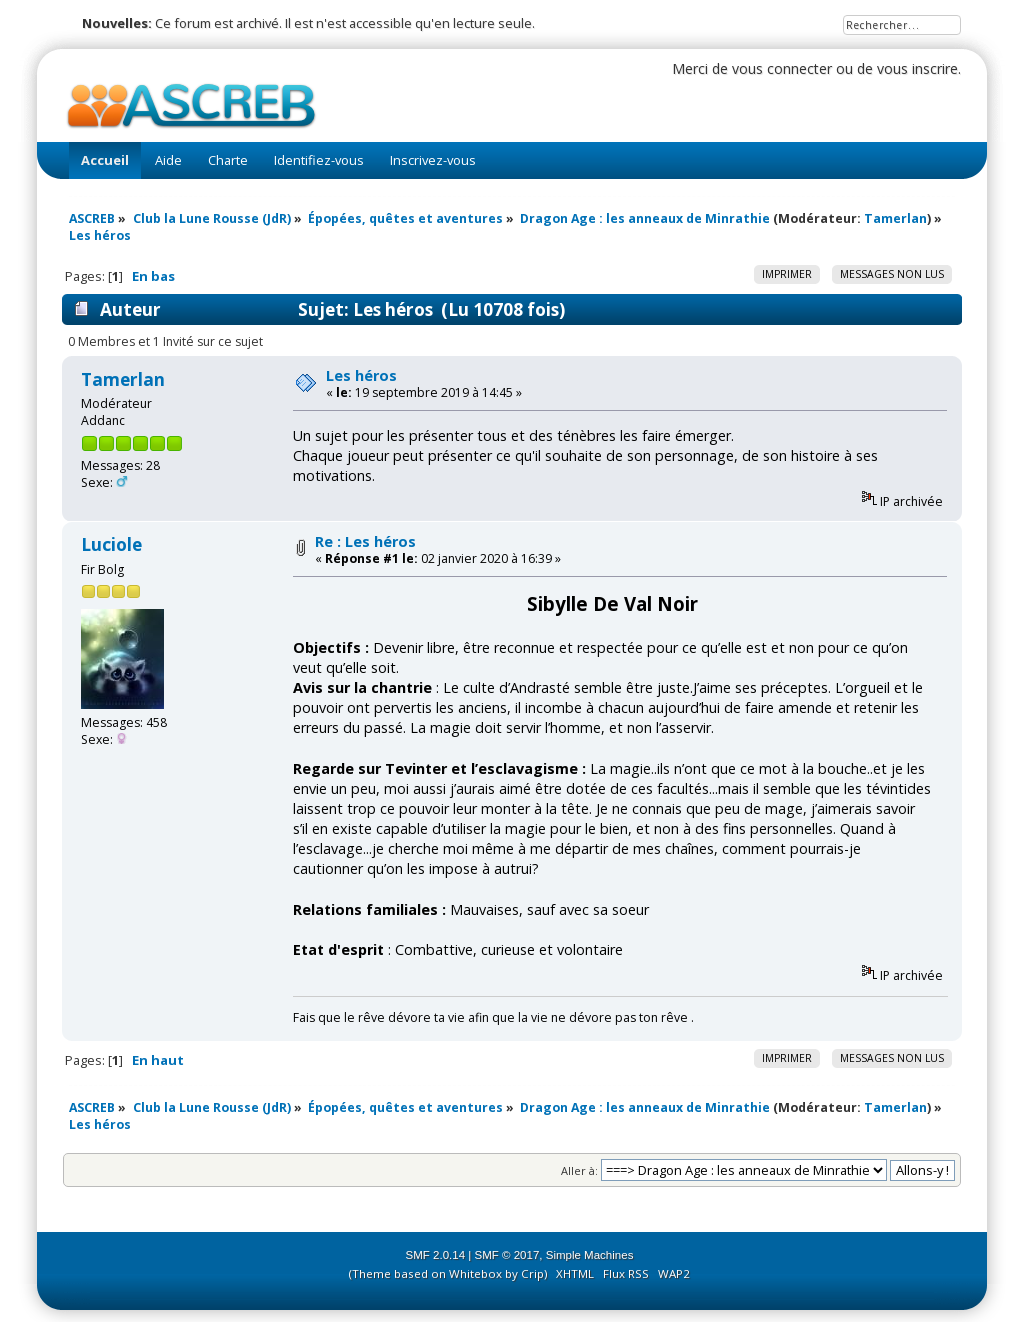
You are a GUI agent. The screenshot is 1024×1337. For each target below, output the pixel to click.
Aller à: (579, 1170)
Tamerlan (895, 218)
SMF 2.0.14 (436, 1255)
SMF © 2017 (507, 1255)
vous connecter (782, 68)
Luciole (111, 544)
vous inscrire (917, 68)
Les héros (361, 375)
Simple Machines (590, 1255)
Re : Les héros (365, 541)
